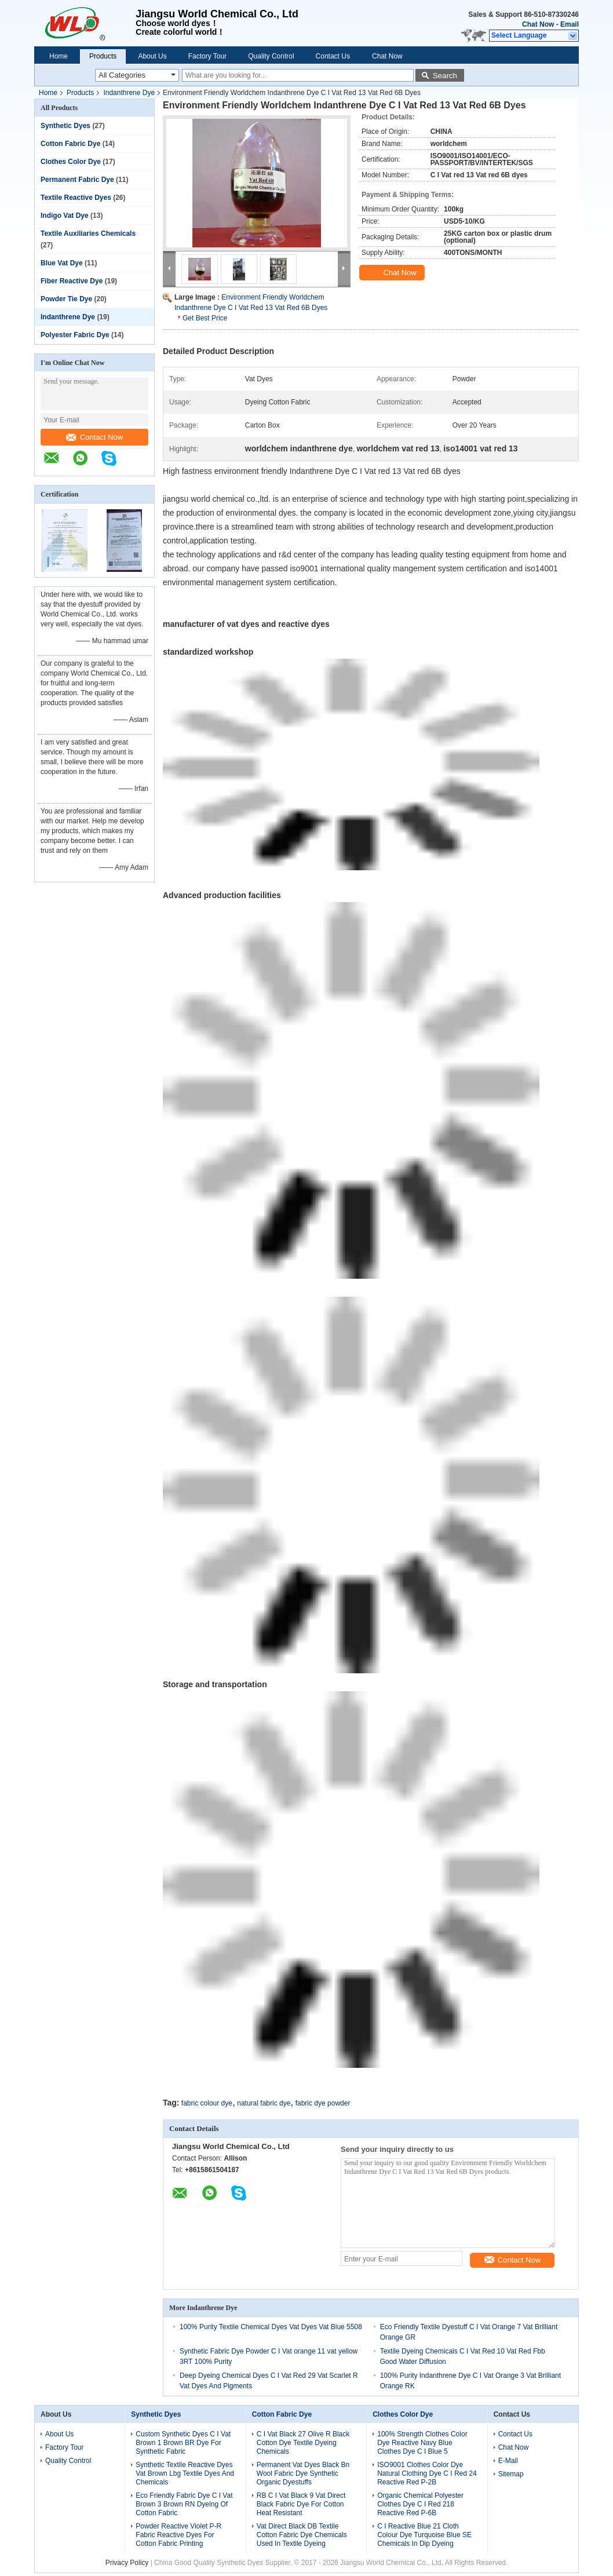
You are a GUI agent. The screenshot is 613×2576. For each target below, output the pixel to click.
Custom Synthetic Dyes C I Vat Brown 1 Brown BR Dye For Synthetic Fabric (183, 2442)
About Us (152, 56)
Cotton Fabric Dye (70, 144)
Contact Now (94, 437)
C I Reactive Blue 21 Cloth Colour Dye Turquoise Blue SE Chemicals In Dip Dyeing (424, 2535)
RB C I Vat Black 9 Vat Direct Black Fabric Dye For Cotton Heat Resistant (301, 2504)
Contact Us (333, 56)
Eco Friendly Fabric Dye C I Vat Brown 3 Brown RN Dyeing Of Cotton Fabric (184, 2504)
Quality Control (271, 56)
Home (58, 56)
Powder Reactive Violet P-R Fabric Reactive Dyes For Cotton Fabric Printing (178, 2535)
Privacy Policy (127, 2563)
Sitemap (511, 2474)
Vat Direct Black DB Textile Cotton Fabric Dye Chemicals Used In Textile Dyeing (302, 2535)
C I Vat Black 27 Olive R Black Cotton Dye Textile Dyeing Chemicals (303, 2442)
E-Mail (508, 2461)
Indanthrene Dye (129, 93)
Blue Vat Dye (62, 263)
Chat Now (538, 24)
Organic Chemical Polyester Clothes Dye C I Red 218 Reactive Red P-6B (420, 2504)
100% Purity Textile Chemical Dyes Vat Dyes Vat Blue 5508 (271, 2327)
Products (102, 56)
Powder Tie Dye (66, 299)
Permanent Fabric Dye (77, 180)
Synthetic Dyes (65, 126)
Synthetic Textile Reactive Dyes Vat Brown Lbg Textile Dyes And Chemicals (185, 2473)
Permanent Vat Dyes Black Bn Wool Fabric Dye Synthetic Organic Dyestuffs (303, 2473)
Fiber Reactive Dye (72, 281)
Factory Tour (207, 56)
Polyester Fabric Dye (75, 335)
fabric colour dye (206, 2103)
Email (569, 24)
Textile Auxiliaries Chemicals (88, 233)
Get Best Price (205, 318)
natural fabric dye (263, 2103)
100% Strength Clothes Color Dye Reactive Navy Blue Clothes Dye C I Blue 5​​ (422, 2442)
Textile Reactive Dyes (76, 198)
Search (445, 75)
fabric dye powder (323, 2103)
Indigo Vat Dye (65, 215)
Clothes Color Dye (71, 162)
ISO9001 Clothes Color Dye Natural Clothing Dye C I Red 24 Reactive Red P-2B (426, 2473)
